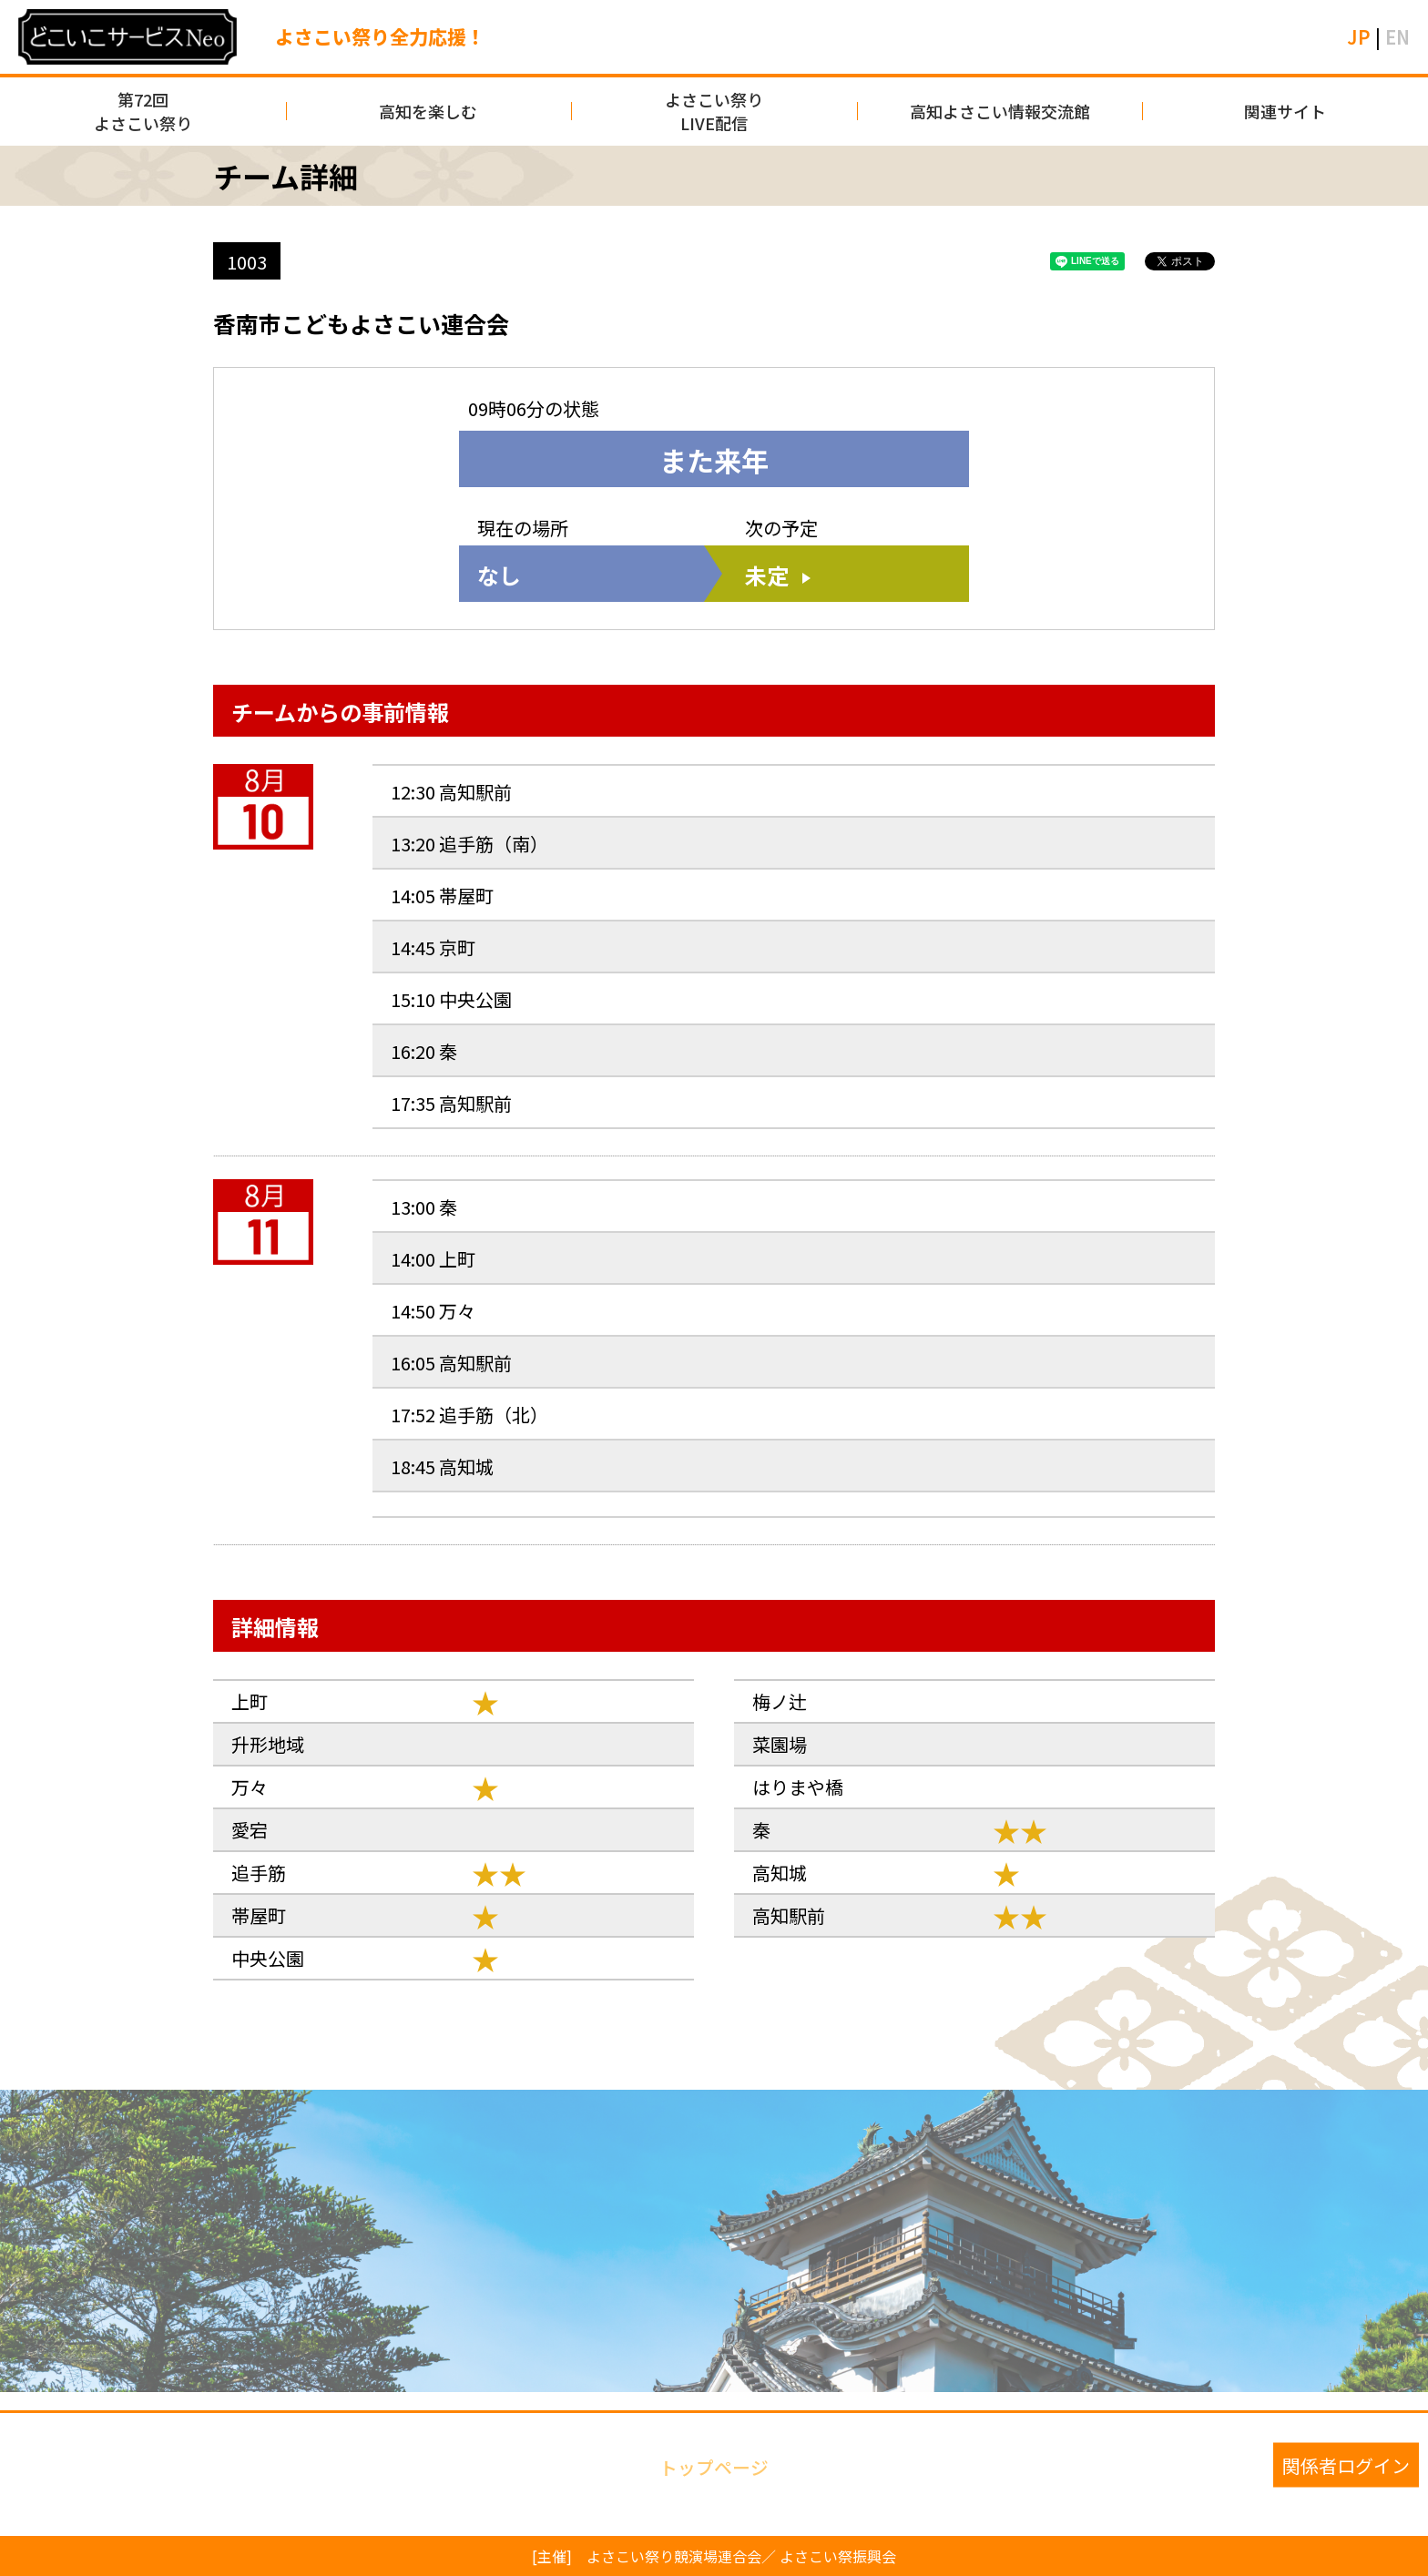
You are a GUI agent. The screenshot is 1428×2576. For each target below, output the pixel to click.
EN (1397, 37)
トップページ (714, 2465)
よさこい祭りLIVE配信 (714, 111)
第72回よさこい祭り (143, 111)
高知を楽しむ (428, 111)
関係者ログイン (1346, 2465)
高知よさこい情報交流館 (1000, 111)
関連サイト (1285, 111)
